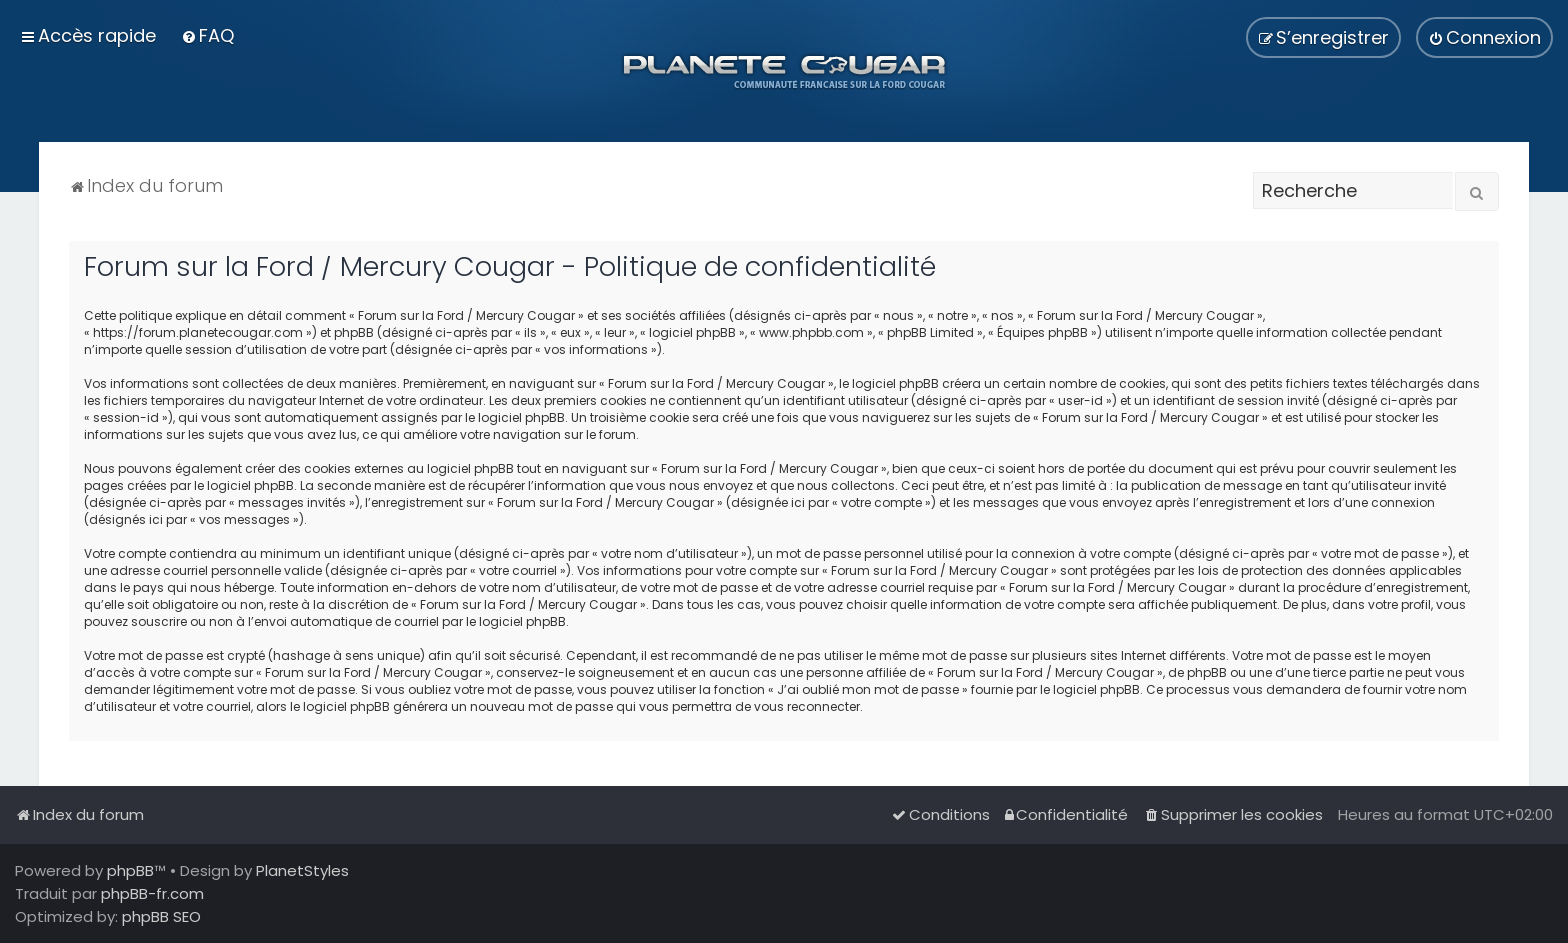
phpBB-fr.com (152, 893)
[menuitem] (207, 35)
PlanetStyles (302, 870)
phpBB (130, 870)
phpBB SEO (161, 916)
